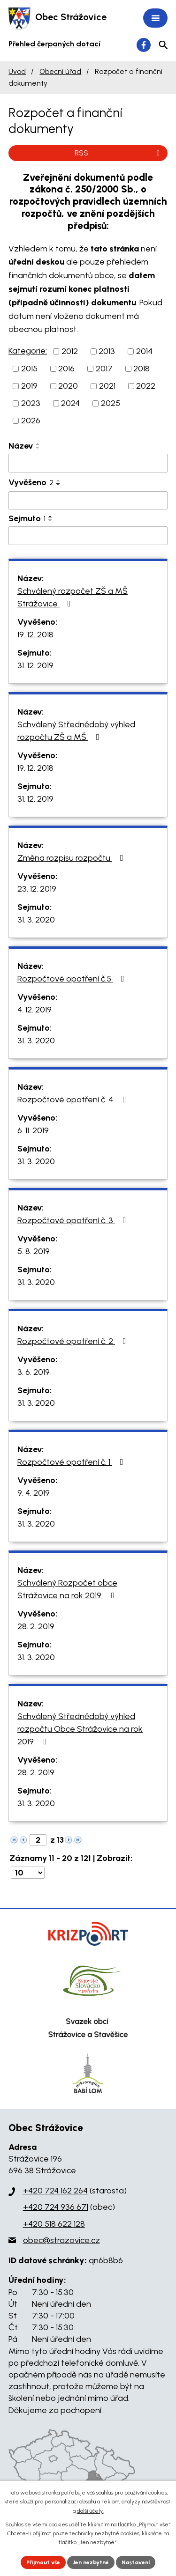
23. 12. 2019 (36, 889)
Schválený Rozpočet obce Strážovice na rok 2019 (67, 1589)
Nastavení (136, 2562)
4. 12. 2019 (34, 1009)
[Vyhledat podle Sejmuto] (88, 535)
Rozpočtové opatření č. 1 (72, 1462)
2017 (104, 368)
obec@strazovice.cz (61, 2240)
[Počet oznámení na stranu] (28, 1873)
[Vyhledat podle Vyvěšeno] (88, 500)
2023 (30, 403)
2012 (69, 351)
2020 (68, 386)
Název (20, 446)
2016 (66, 368)
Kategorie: (27, 351)
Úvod (17, 71)
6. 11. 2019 (33, 1130)
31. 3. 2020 (36, 920)
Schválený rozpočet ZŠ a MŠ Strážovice (72, 597)
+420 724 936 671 (55, 2207)
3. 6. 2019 (33, 1372)
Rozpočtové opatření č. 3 (73, 1220)
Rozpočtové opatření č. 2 (73, 1341)
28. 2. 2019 (35, 1626)
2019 (29, 386)
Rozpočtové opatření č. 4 (73, 1099)
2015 (29, 368)
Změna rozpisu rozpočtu (72, 858)
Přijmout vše (43, 2562)
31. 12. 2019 (35, 665)
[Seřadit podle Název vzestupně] (38, 444)
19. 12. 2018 (35, 634)
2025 (110, 403)
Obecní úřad (60, 71)
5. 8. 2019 (33, 1251)
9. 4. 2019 (33, 1493)
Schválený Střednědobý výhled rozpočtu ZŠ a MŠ (76, 730)
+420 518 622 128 (54, 2224)
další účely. (90, 2511)
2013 (107, 351)
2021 (107, 386)
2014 (144, 351)
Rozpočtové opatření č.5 (72, 979)
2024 (70, 403)
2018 (141, 368)
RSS (119, 152)
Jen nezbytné (91, 2562)
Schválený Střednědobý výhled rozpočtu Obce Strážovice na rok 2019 (80, 1729)
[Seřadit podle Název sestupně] (38, 448)
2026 (30, 420)
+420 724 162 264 (55, 2190)
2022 (145, 386)
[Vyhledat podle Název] (88, 463)
